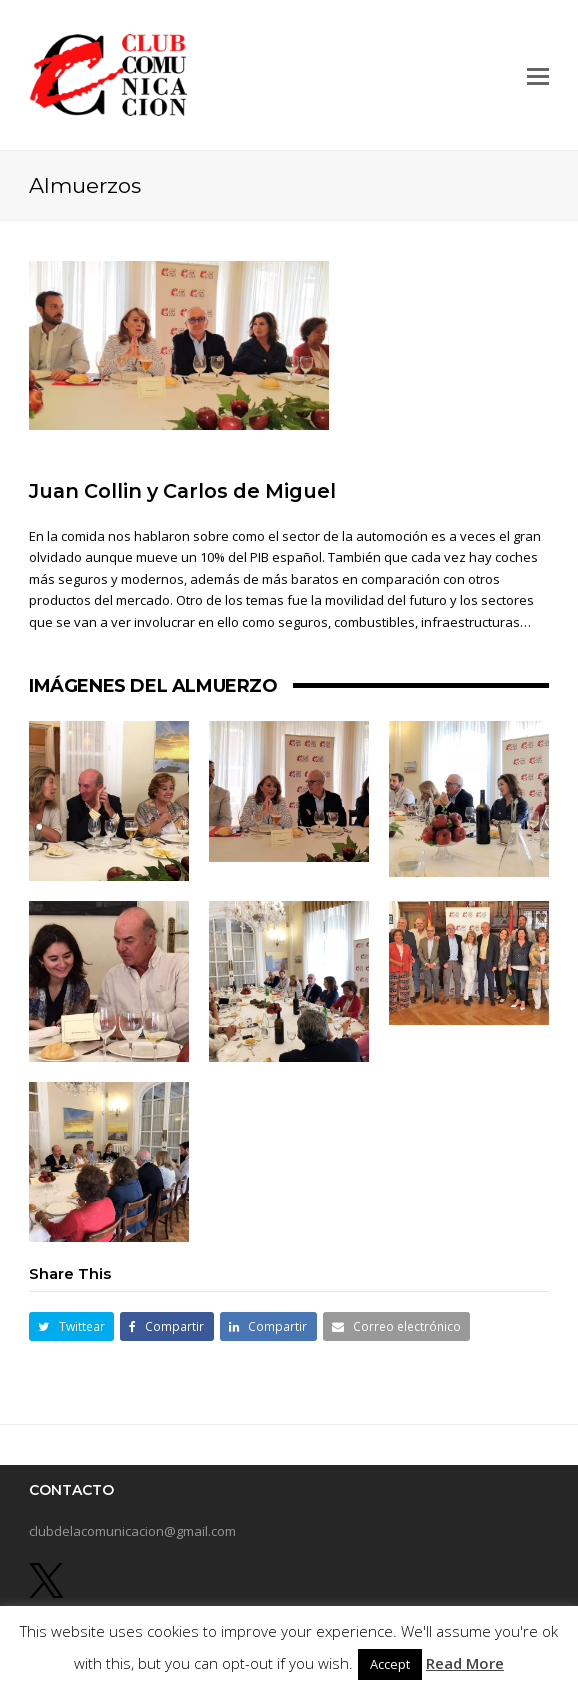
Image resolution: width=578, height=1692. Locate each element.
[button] (538, 75)
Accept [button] (390, 1664)
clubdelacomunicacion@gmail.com (132, 1531)
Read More (465, 1663)
